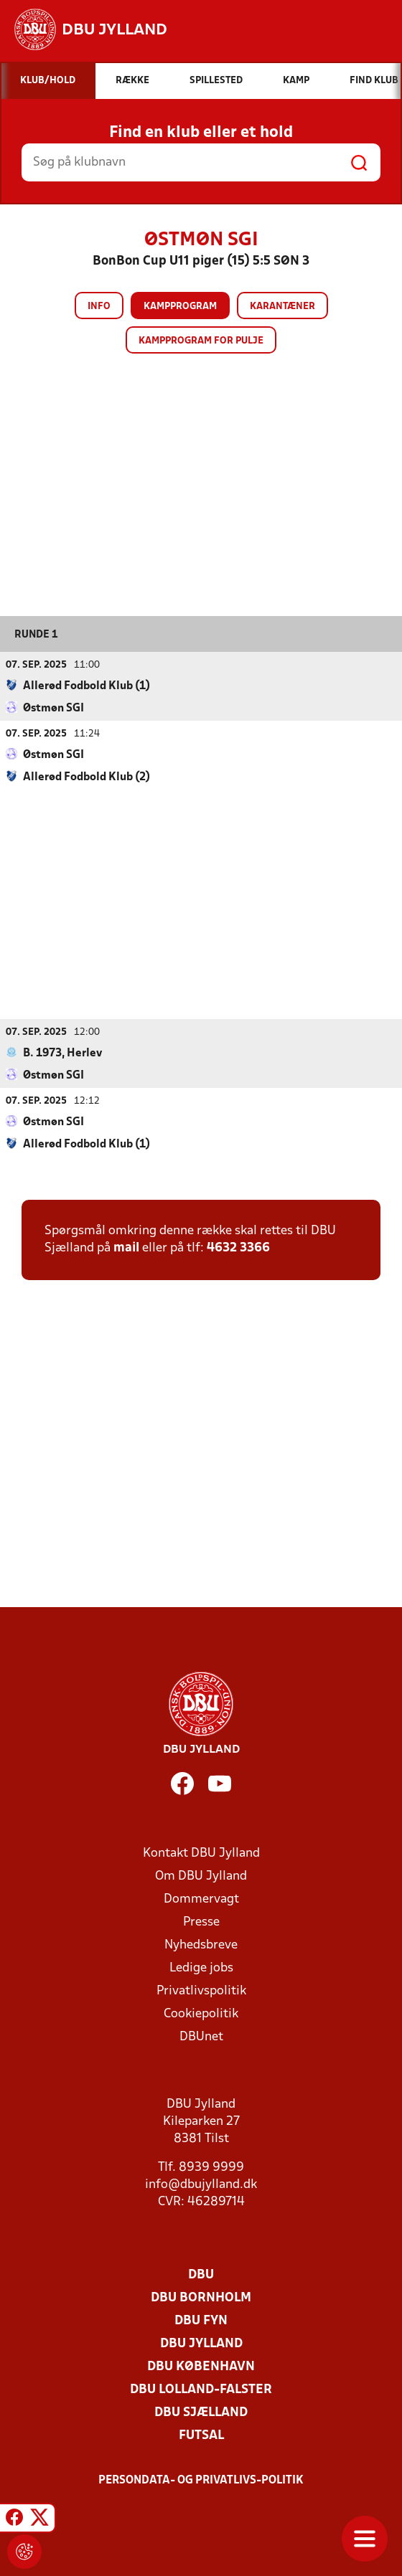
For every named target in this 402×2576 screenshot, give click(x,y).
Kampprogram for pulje (201, 341)
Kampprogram (180, 306)
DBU (201, 2275)
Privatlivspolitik (201, 1991)
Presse (201, 1922)
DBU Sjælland (201, 2413)
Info (99, 306)
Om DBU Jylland (201, 1876)
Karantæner (282, 306)
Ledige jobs (201, 1968)
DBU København (201, 2367)
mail (126, 1248)
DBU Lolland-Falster (201, 2390)
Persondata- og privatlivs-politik (201, 2481)
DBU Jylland (201, 2344)
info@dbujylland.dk (201, 2185)
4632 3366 (238, 1248)
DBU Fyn (201, 2321)
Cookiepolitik (201, 2014)
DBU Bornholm (201, 2298)
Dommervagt (201, 1899)
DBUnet (201, 2037)
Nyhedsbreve (201, 1945)
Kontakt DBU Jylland (201, 1853)
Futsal (201, 2436)
